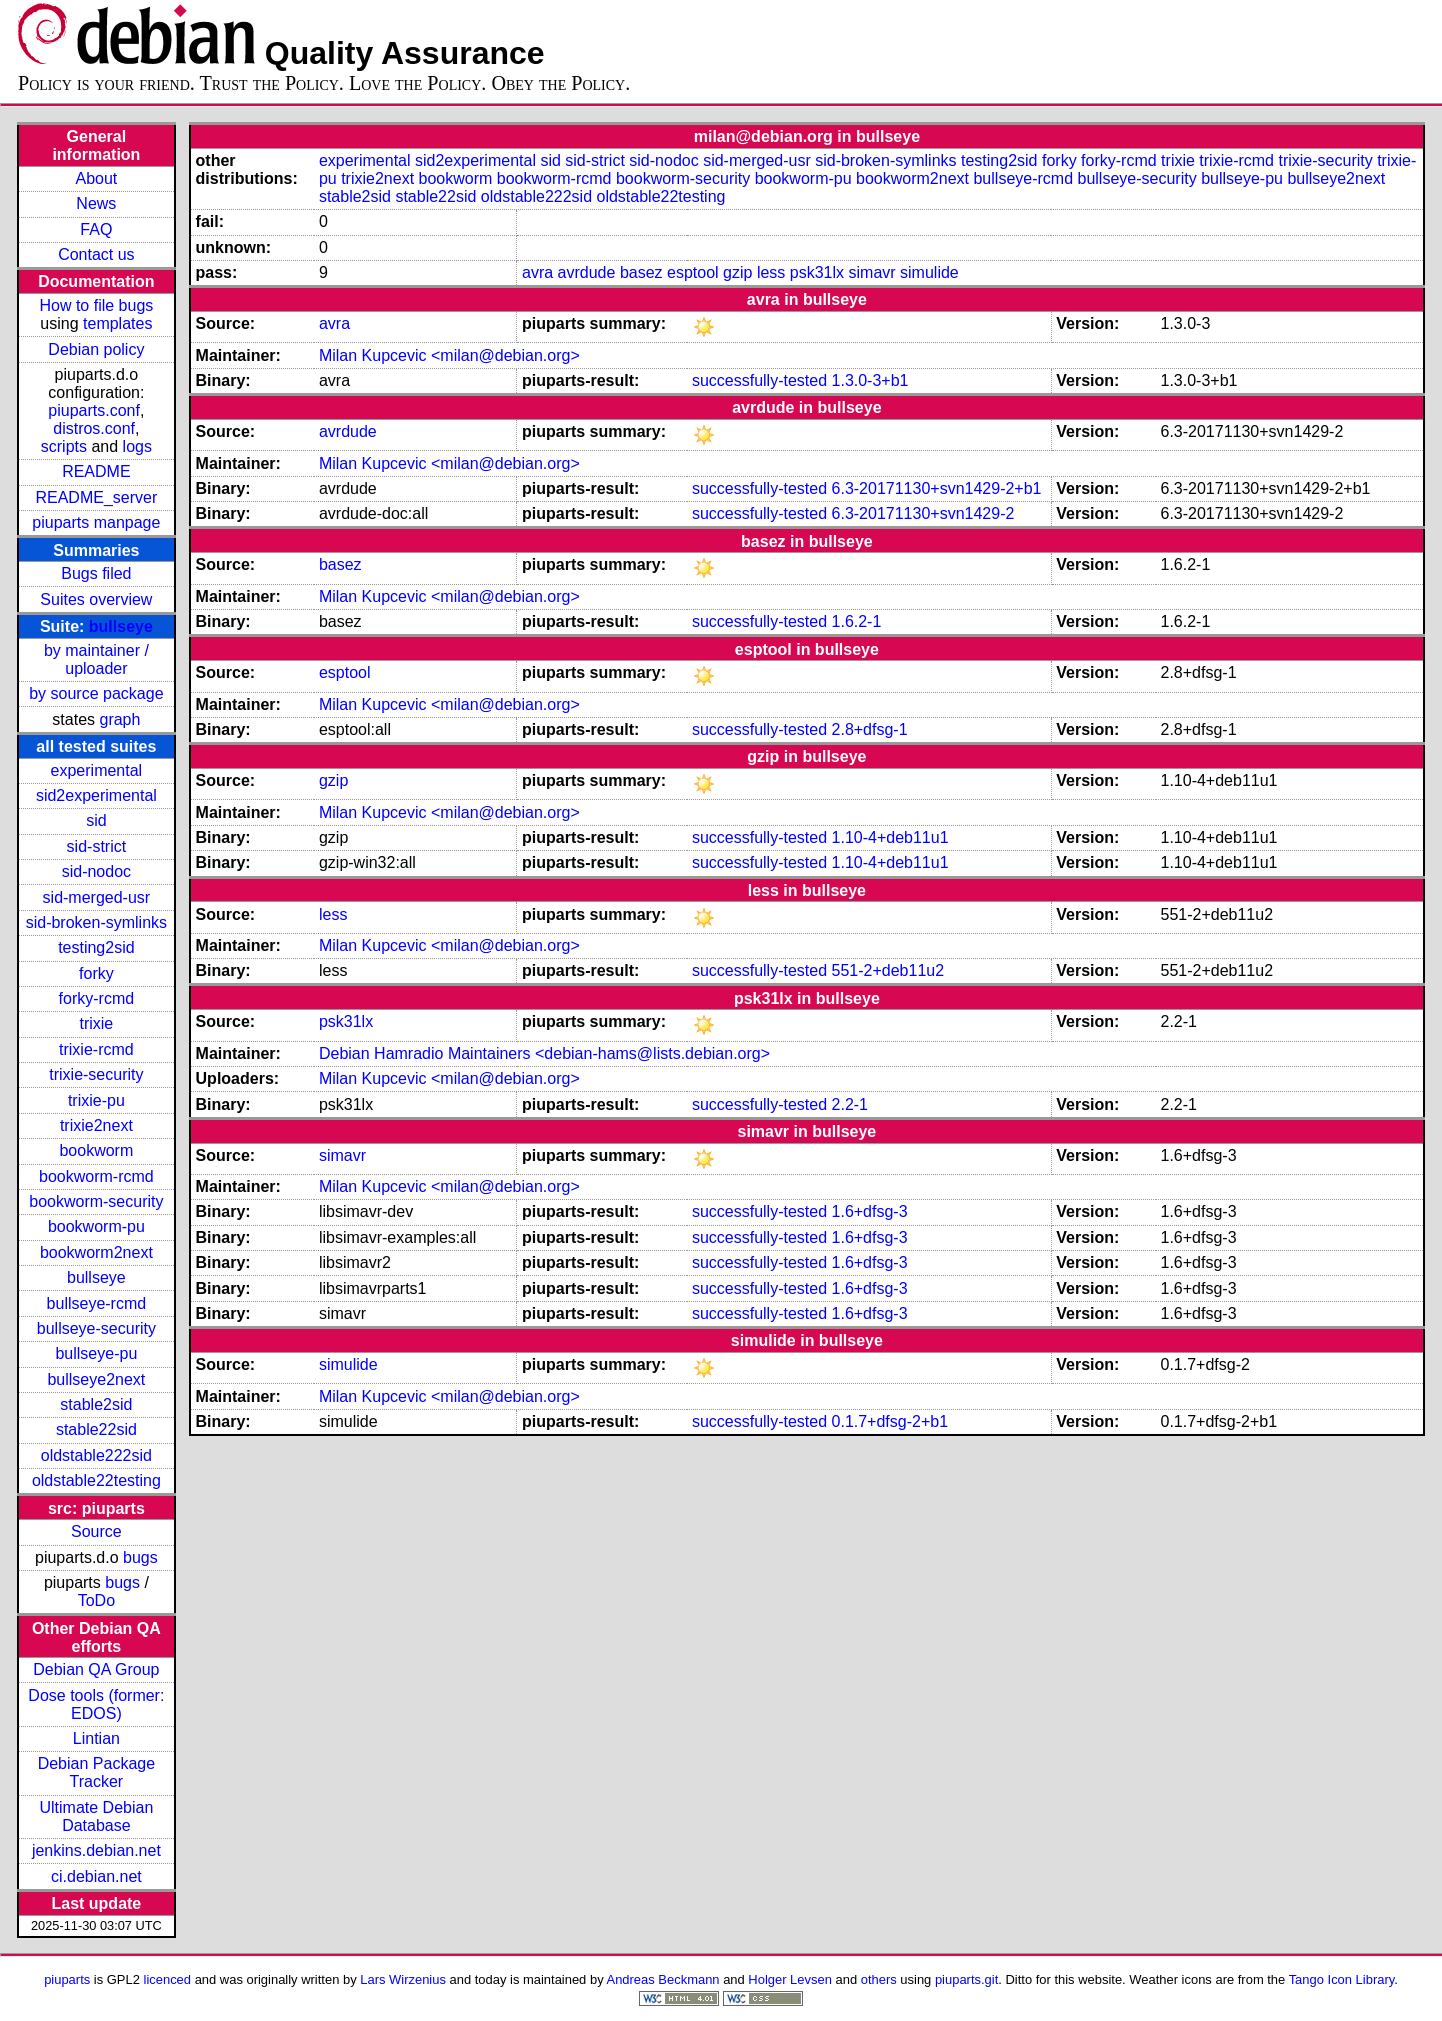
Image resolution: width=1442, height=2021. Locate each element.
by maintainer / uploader (96, 659)
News (96, 203)
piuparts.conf (94, 410)
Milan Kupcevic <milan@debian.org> (449, 355)
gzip (737, 272)
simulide (929, 272)
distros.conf (94, 428)
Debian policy (96, 349)
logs (137, 446)
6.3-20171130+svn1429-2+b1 (937, 488)
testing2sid (96, 947)
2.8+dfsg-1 (870, 729)
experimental (97, 770)
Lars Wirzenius (403, 1979)
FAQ (96, 229)
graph (119, 719)
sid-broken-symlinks (96, 922)
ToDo (96, 1600)
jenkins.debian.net (96, 1850)
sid (96, 820)
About (96, 178)
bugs (140, 1557)
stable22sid (96, 1429)
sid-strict (97, 846)
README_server (96, 497)
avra (537, 272)
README (96, 471)
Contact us (96, 254)
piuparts (67, 1979)
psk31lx (817, 272)
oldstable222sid (96, 1455)
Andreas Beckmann (663, 1979)
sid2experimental (96, 795)
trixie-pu (96, 1100)
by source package (96, 693)
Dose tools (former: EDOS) (96, 1704)
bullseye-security (96, 1328)
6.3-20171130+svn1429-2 (923, 513)
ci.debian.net (96, 1876)
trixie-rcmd (96, 1049)
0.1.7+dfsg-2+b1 (890, 1421)
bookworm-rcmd (96, 1176)
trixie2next (96, 1125)
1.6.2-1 (857, 621)
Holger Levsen (790, 1979)
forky (96, 973)
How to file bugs (96, 305)
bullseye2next (96, 1379)
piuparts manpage (96, 522)
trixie (96, 1023)
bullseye (121, 626)
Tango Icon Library (1342, 1979)
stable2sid (96, 1404)
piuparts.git (966, 1979)
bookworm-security (96, 1201)
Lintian (96, 1738)
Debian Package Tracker (96, 1772)
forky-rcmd (97, 998)
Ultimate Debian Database (96, 1816)
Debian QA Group (96, 1669)
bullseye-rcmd (97, 1303)
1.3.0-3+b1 (870, 380)
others (879, 1979)
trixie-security (96, 1074)
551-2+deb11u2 (888, 970)
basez (641, 272)
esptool (693, 272)
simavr (872, 272)
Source (96, 1531)
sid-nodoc (96, 871)
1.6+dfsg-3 (870, 1211)
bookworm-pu (96, 1226)
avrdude (587, 272)
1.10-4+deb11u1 (890, 837)
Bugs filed (96, 573)
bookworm (96, 1150)
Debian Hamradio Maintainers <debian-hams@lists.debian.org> (544, 1053)
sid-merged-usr (97, 897)
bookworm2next (96, 1252)
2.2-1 (850, 1104)
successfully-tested (759, 380)
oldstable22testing (96, 1480)
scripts (64, 446)
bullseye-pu (96, 1353)
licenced (168, 1979)
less (771, 272)
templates (117, 323)
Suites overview (96, 599)
